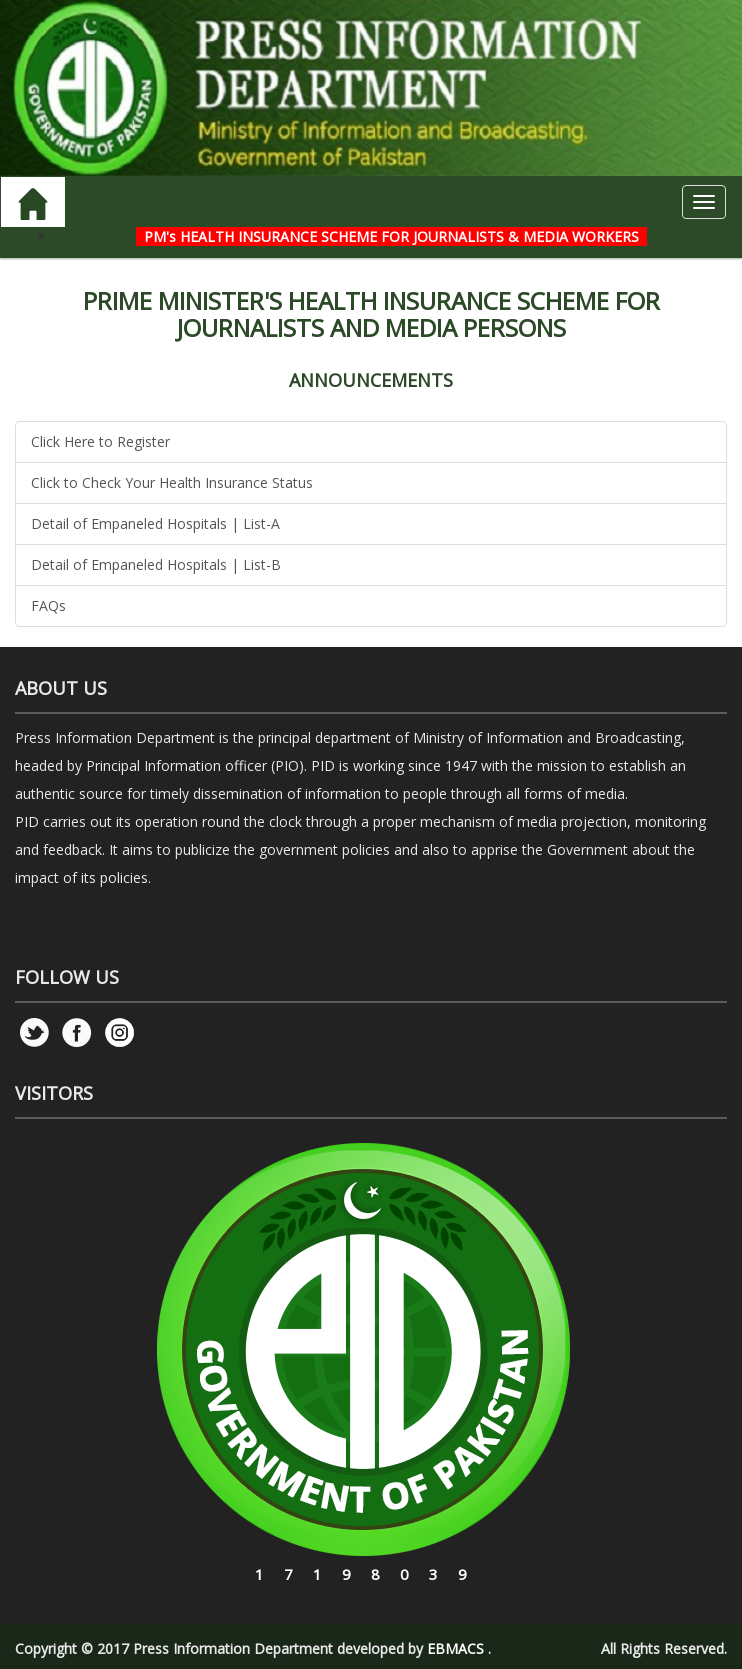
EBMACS (455, 1648)
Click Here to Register (100, 441)
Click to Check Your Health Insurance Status (172, 482)
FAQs (48, 605)
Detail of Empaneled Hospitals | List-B (156, 564)
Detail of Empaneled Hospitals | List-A (155, 523)
